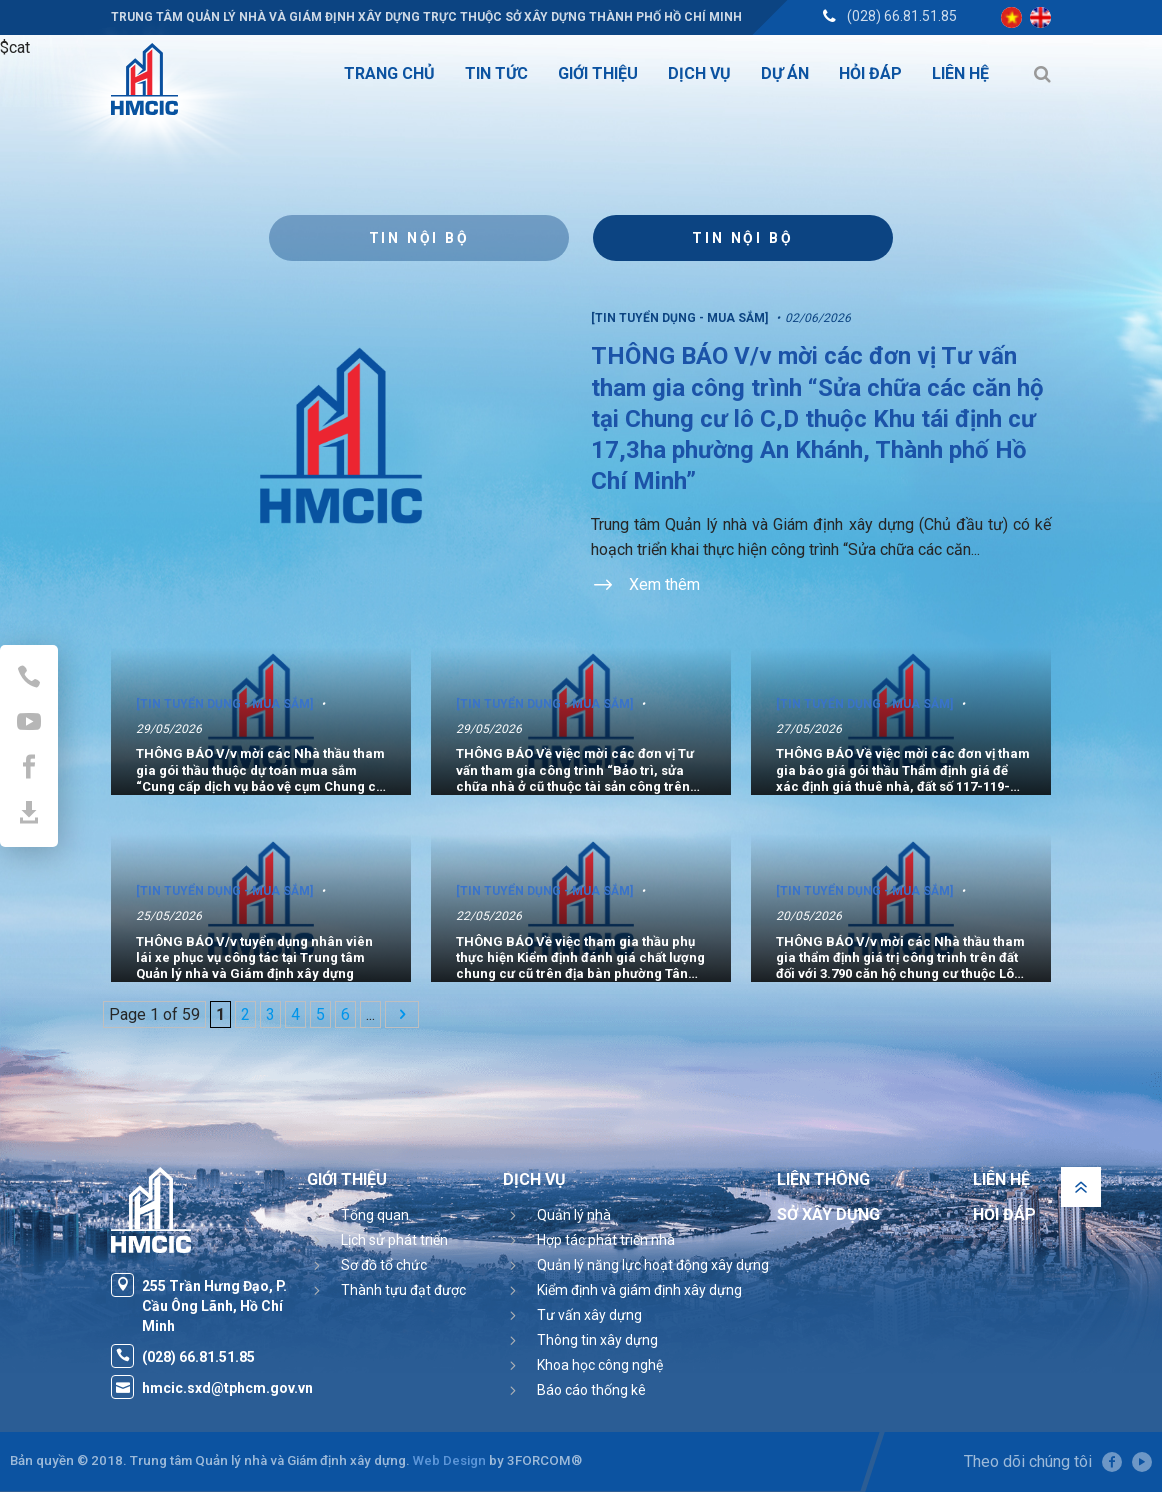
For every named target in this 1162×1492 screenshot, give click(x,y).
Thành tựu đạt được (403, 1290)
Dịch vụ (534, 1179)
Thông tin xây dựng (597, 1340)
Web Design (449, 1460)
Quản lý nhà (574, 1215)
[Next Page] (402, 1014)
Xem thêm (645, 586)
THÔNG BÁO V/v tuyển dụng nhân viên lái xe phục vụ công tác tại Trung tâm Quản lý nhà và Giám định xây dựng (254, 957)
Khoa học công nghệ (600, 1365)
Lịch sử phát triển (394, 1240)
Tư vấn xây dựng (589, 1315)
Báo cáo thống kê (591, 1390)
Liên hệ (1001, 1179)
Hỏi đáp (1004, 1214)
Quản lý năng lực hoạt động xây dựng (653, 1265)
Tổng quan (375, 1215)
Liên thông (823, 1179)
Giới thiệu (347, 1179)
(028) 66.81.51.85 (902, 16)
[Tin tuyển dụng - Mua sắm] (679, 318)
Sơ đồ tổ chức (384, 1265)
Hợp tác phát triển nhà (606, 1240)
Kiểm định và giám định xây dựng (639, 1290)
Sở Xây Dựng (828, 1214)
